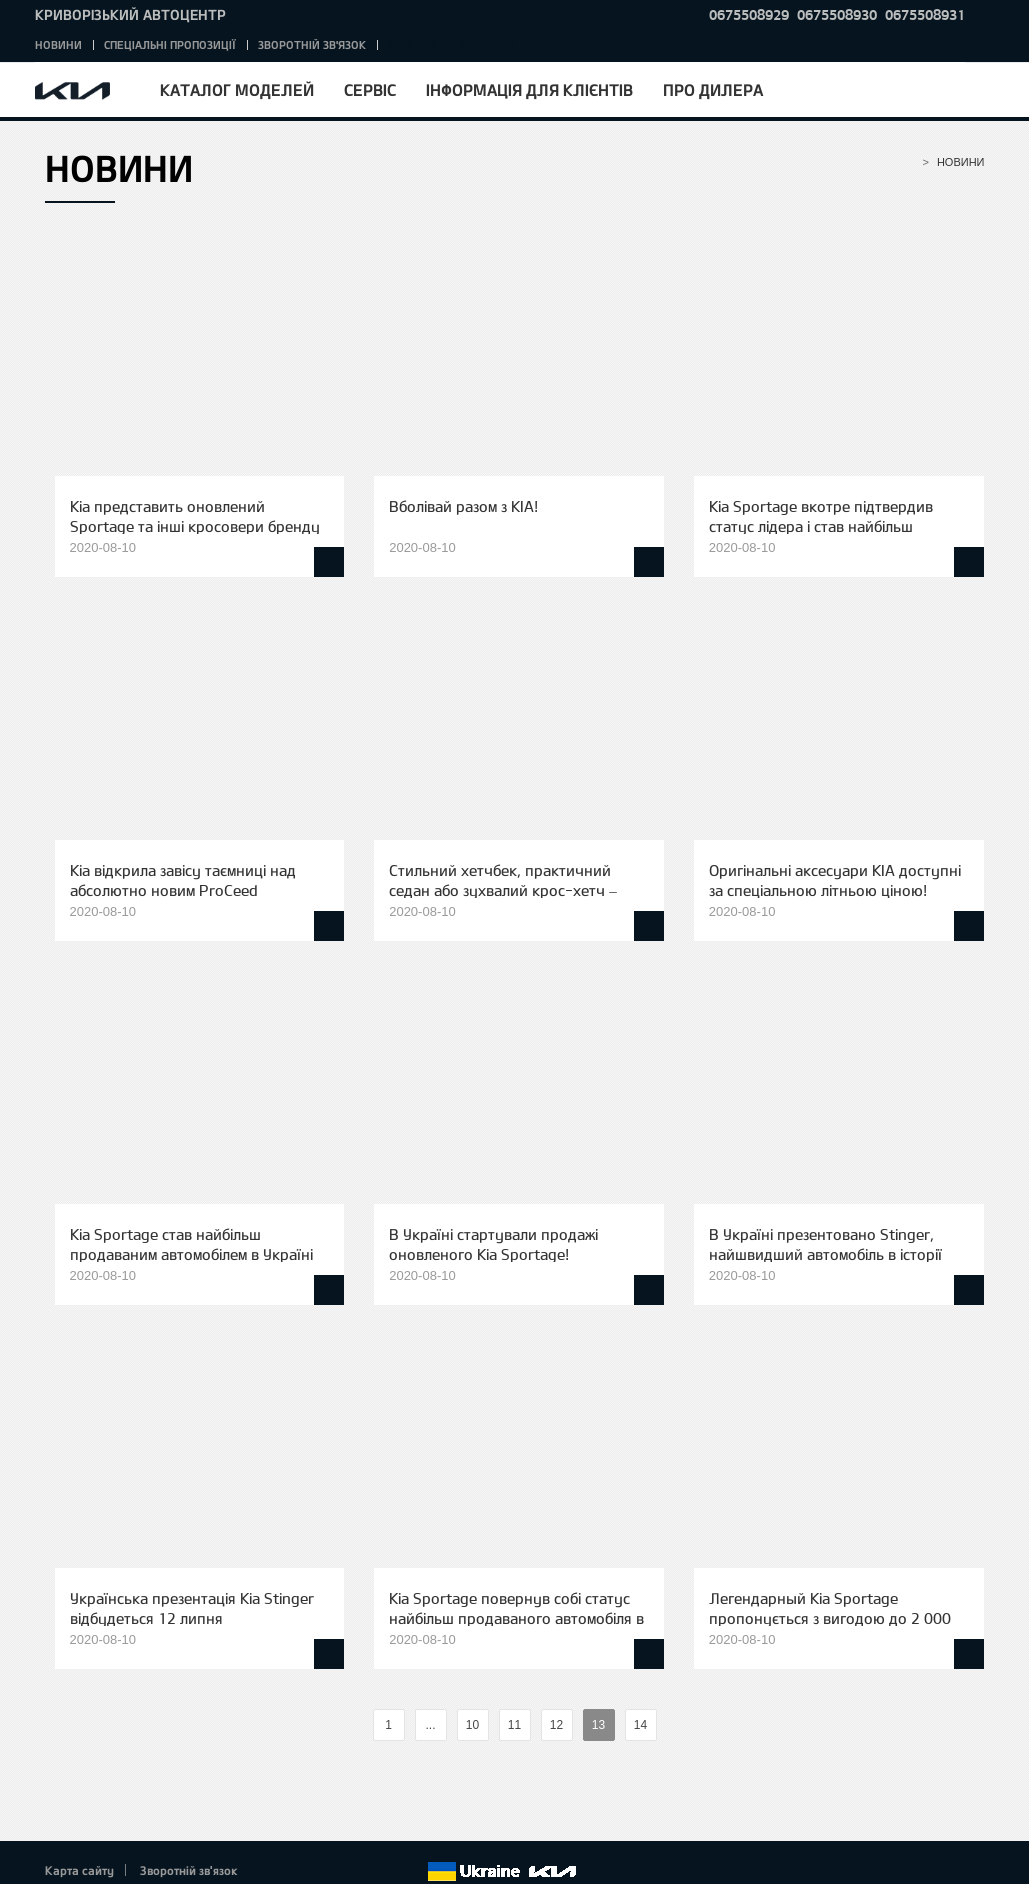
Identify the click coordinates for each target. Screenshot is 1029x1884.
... (430, 1725)
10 (472, 1725)
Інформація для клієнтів (529, 89)
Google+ (328, 1872)
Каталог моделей (237, 89)
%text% (356, 1725)
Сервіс (370, 89)
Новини (58, 44)
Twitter (301, 1872)
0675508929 (749, 14)
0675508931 (925, 14)
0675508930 (837, 14)
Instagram (384, 1872)
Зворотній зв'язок (312, 44)
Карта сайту (79, 1870)
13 (598, 1725)
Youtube (356, 1872)
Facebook (273, 1872)
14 (640, 1725)
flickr (411, 1872)
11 (514, 1725)
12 (556, 1725)
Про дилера (713, 89)
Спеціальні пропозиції (170, 44)
